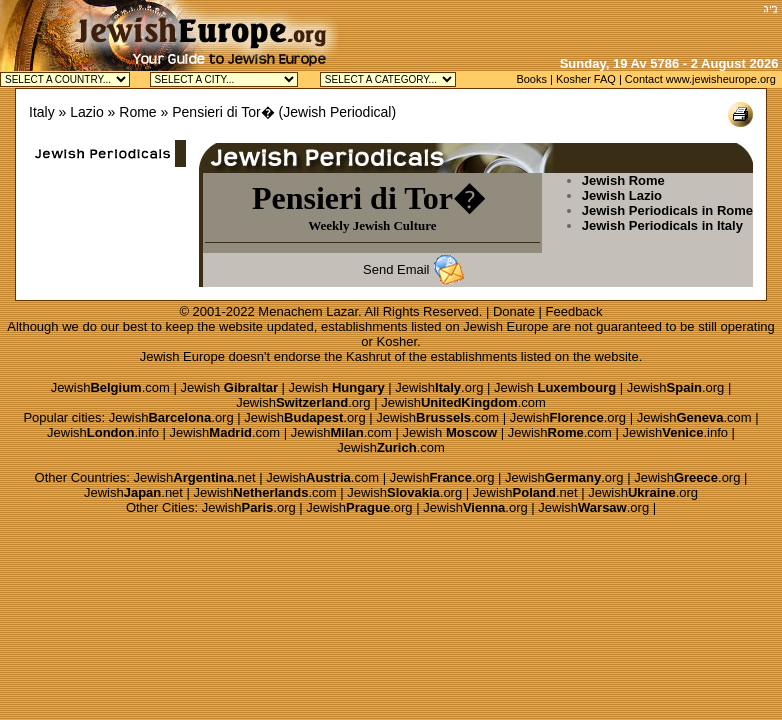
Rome (137, 112)
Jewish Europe (505, 326)
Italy (42, 112)
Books (531, 79)
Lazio (86, 112)
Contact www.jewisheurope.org (700, 79)
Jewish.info (103, 432)
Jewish (229, 387)
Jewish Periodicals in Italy (662, 225)
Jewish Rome (623, 180)
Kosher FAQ (586, 79)
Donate (514, 311)
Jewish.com (110, 387)
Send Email (396, 269)
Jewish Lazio (622, 195)
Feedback (574, 311)
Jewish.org (439, 387)
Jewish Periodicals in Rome (667, 210)
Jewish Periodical (337, 112)
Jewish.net (195, 477)
